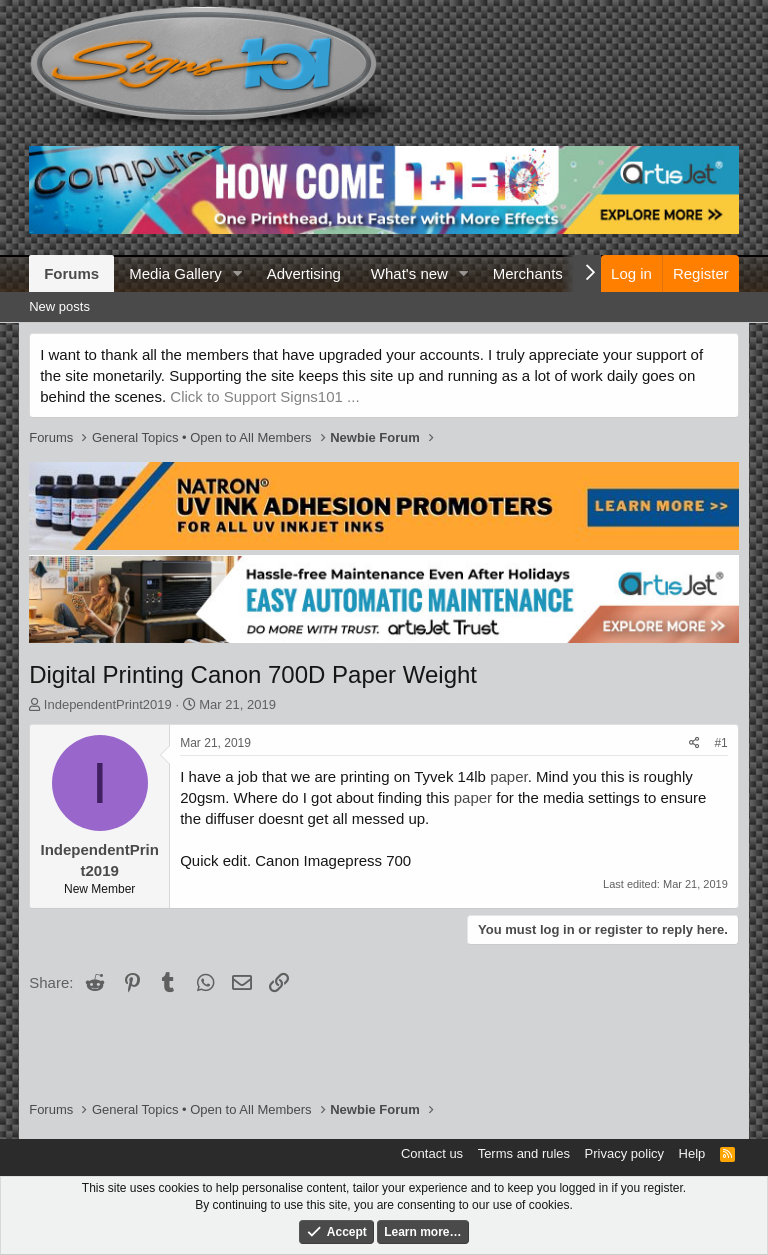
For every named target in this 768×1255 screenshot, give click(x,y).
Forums (71, 273)
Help (692, 1153)
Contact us (432, 1153)
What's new (409, 273)
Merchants (528, 273)
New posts (59, 306)
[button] (238, 273)
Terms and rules (524, 1153)
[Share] (694, 743)
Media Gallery (175, 273)
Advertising (304, 273)
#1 (720, 743)
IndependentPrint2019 (108, 704)
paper (509, 776)
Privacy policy (624, 1153)
